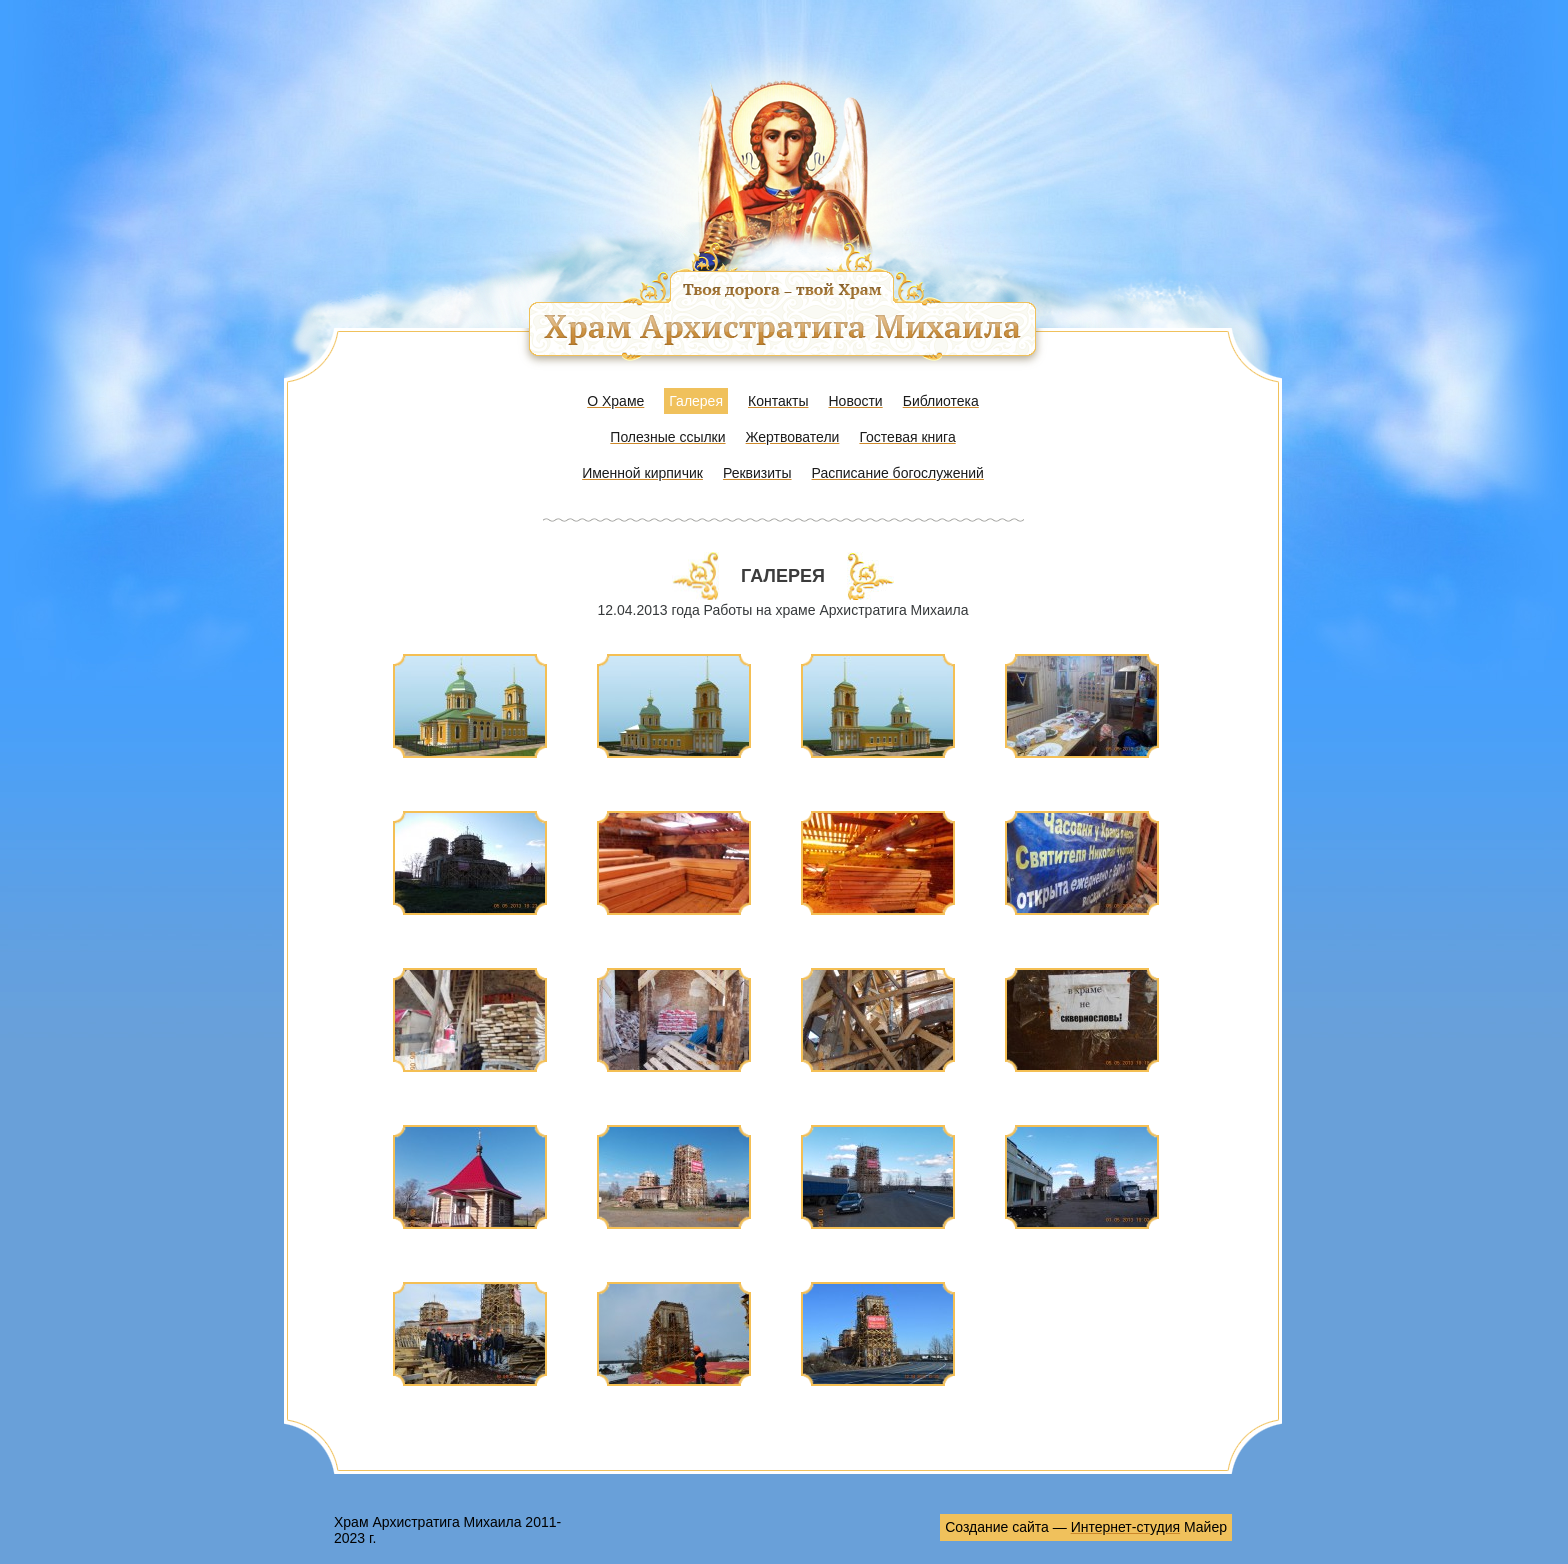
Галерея (696, 401)
